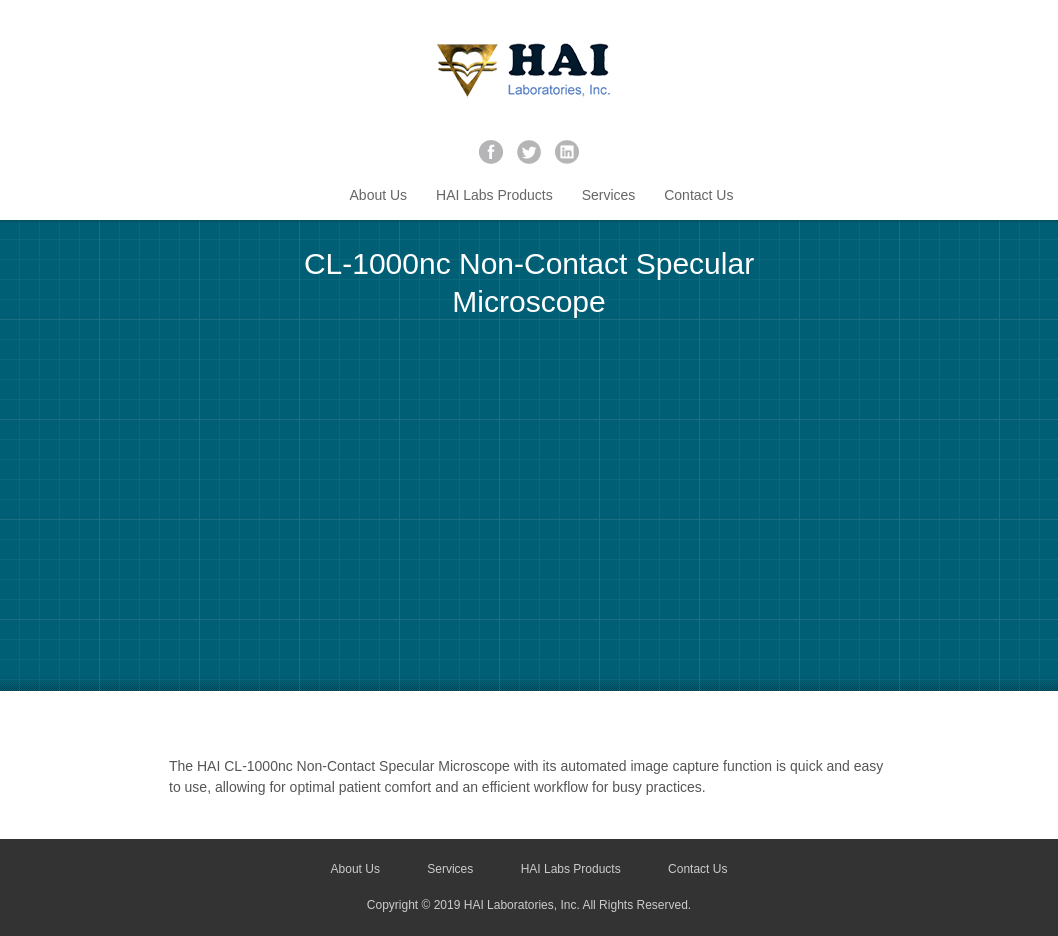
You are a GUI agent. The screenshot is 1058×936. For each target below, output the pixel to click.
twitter (529, 152)
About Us (379, 195)
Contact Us (698, 195)
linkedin (567, 152)
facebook (491, 152)
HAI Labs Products (494, 195)
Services (609, 195)
